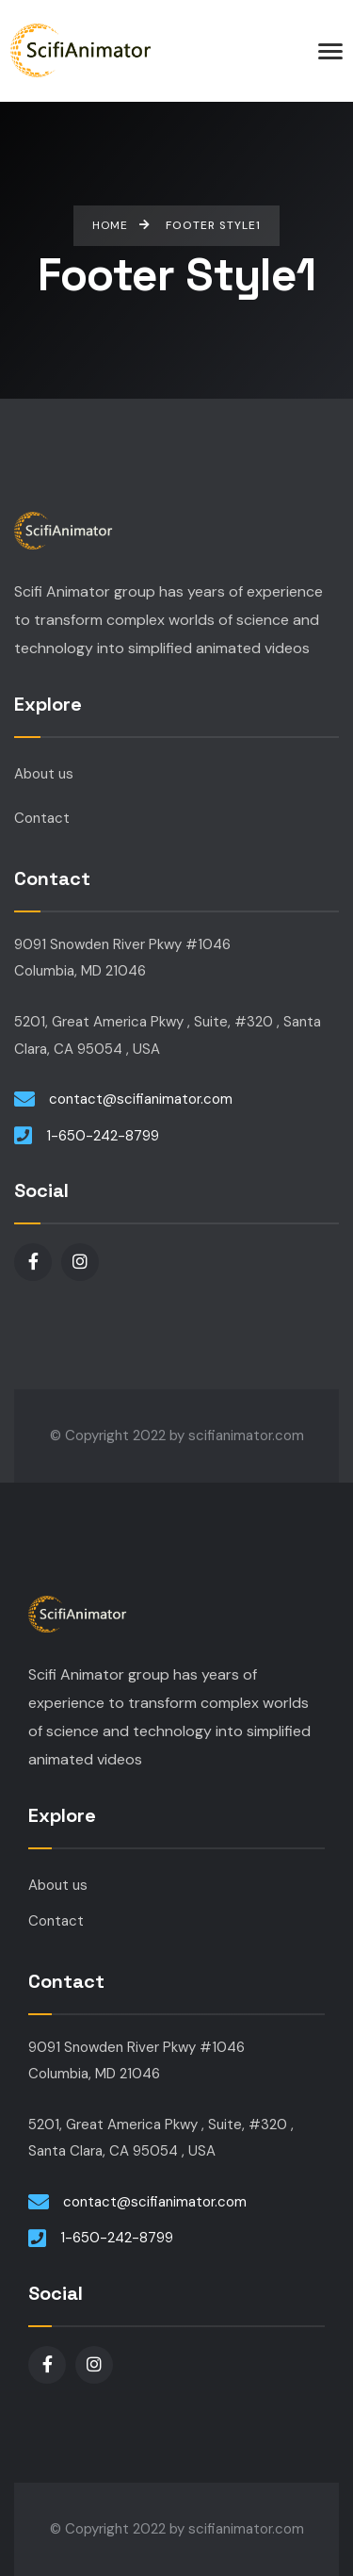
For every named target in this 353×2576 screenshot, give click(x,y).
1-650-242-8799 (102, 1135)
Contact (42, 818)
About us (43, 773)
